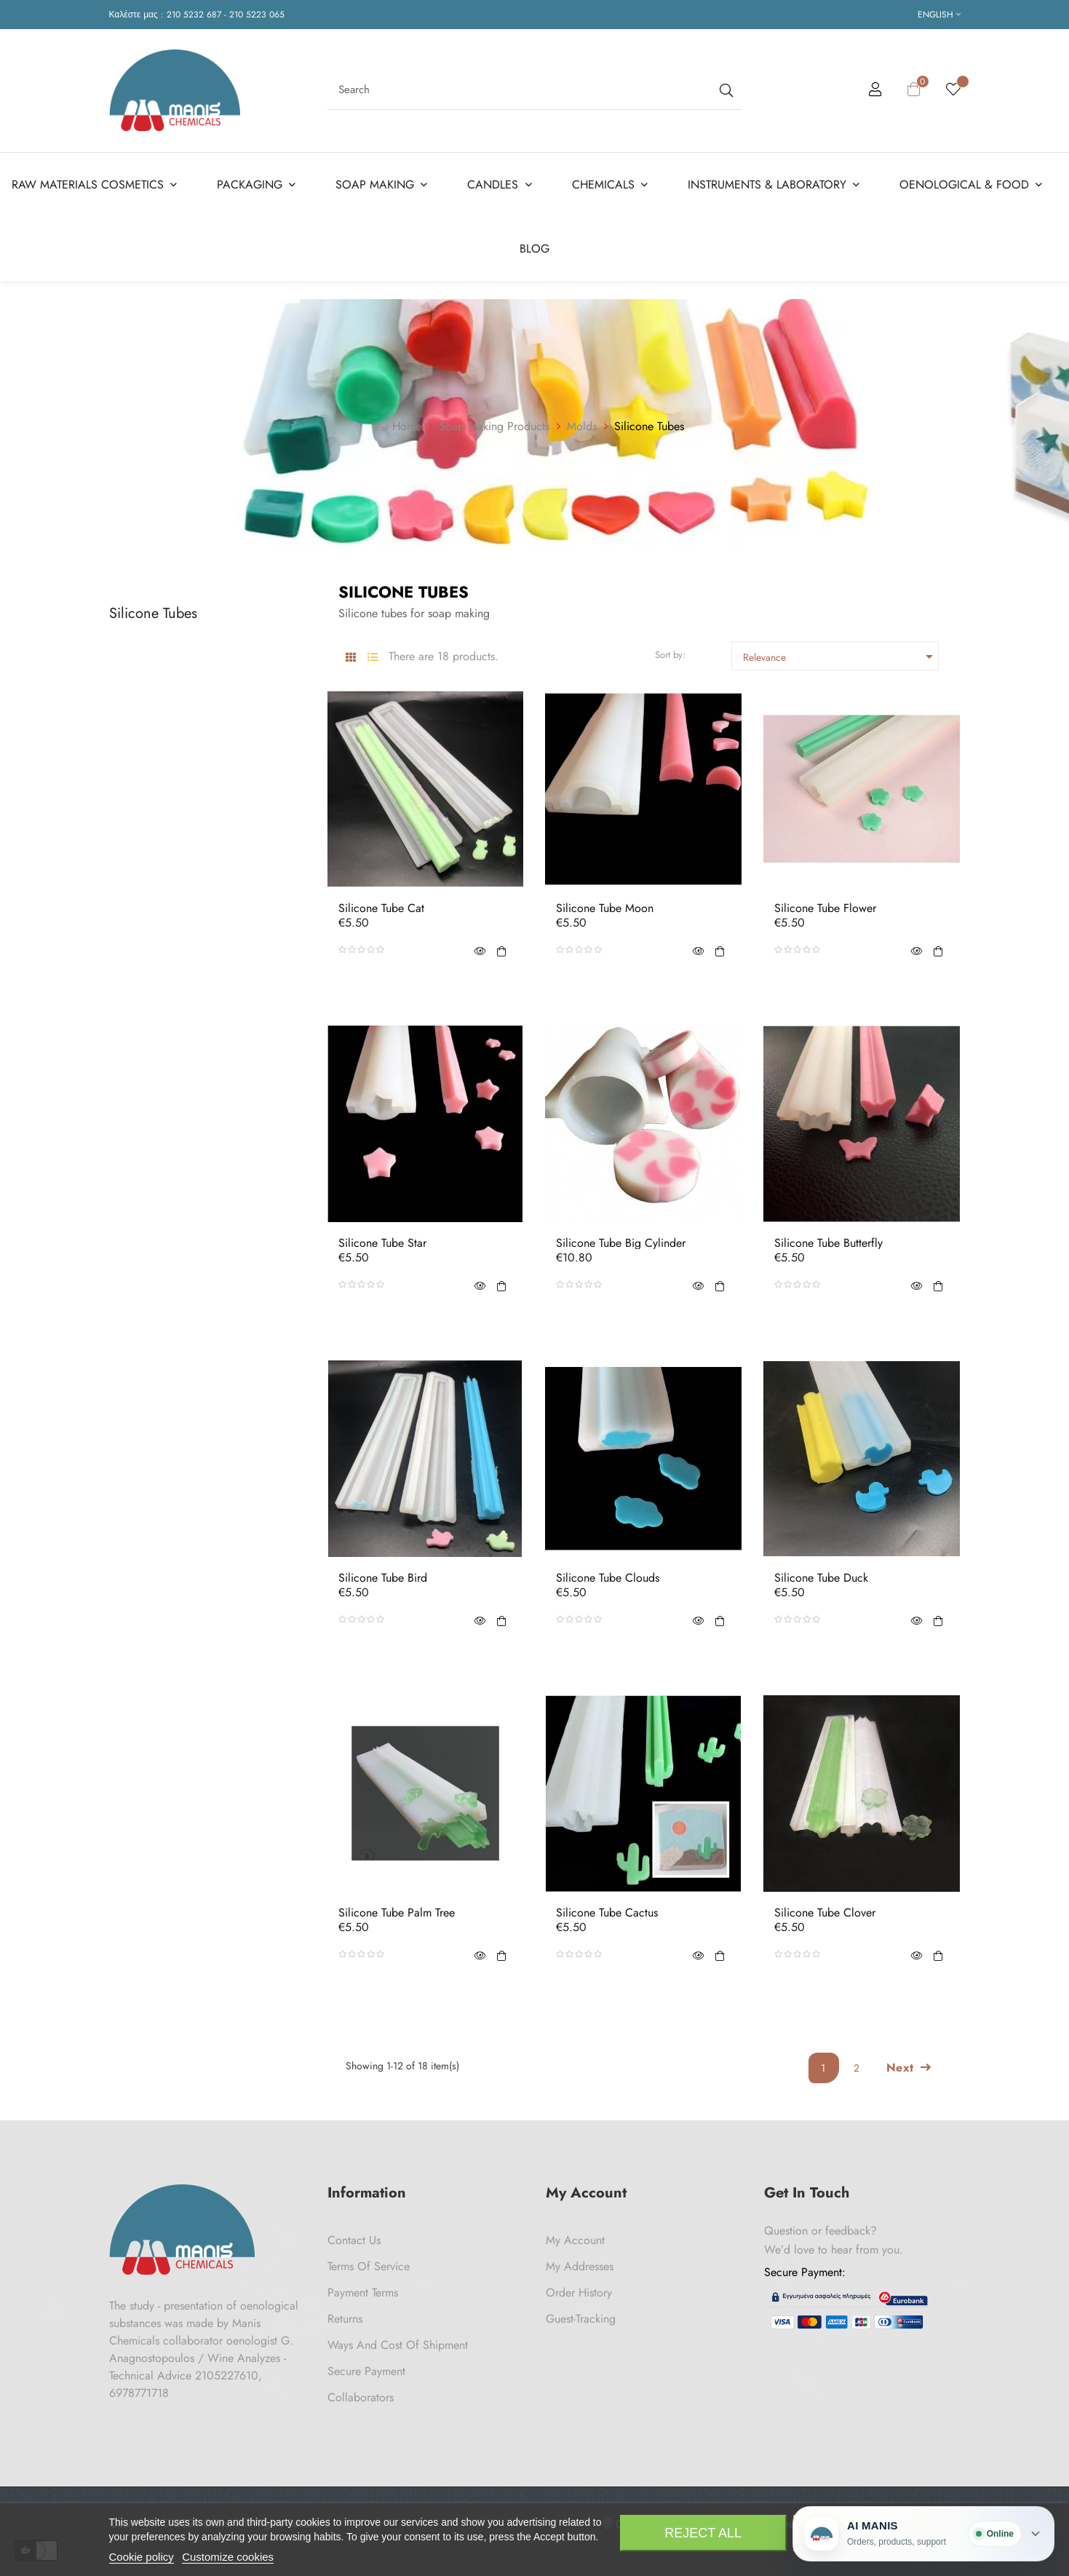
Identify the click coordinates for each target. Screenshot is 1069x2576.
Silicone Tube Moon (604, 908)
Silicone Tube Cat (381, 908)
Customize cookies (228, 2557)
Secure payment (366, 2371)
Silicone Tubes (153, 613)
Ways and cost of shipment (397, 2345)
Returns (344, 2318)
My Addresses (579, 2266)
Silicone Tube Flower (825, 908)
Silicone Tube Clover (824, 1912)
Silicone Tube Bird (382, 1578)
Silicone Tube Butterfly (828, 1243)
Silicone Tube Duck (821, 1578)
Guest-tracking (581, 2318)
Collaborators (360, 2397)
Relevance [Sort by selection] (840, 656)
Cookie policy (141, 2557)
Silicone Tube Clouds (607, 1578)
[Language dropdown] (939, 14)
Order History (579, 2292)
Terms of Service (368, 2266)
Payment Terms (362, 2292)
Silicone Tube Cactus (607, 1912)
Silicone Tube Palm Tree (396, 1912)
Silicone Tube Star (382, 1243)
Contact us (354, 2240)
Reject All (703, 2533)
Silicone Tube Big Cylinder (620, 1243)
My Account (575, 2240)
